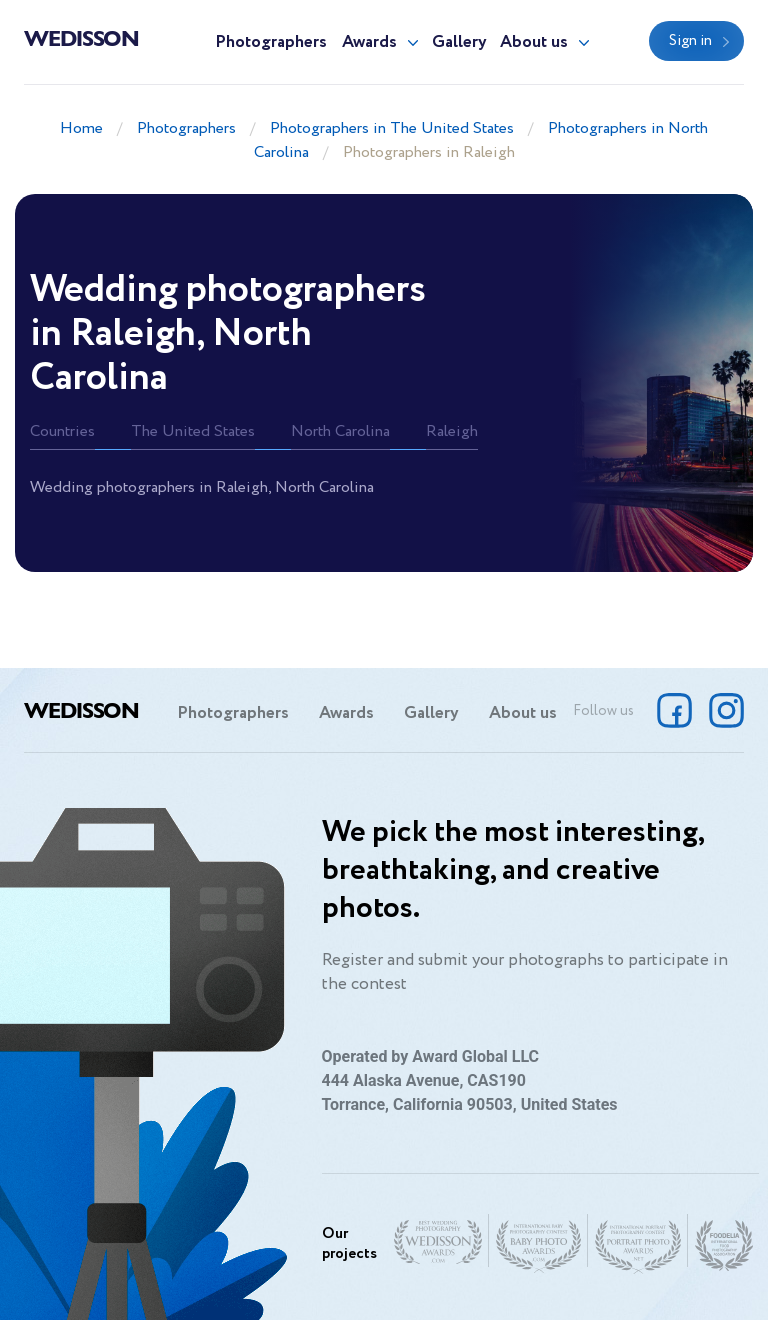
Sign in (690, 41)
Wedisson (81, 37)
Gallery (459, 42)
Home (81, 128)
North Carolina (340, 431)
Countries (62, 431)
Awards (369, 42)
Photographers (271, 42)
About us (534, 42)
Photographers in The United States (392, 128)
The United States (193, 431)
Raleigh (452, 431)
